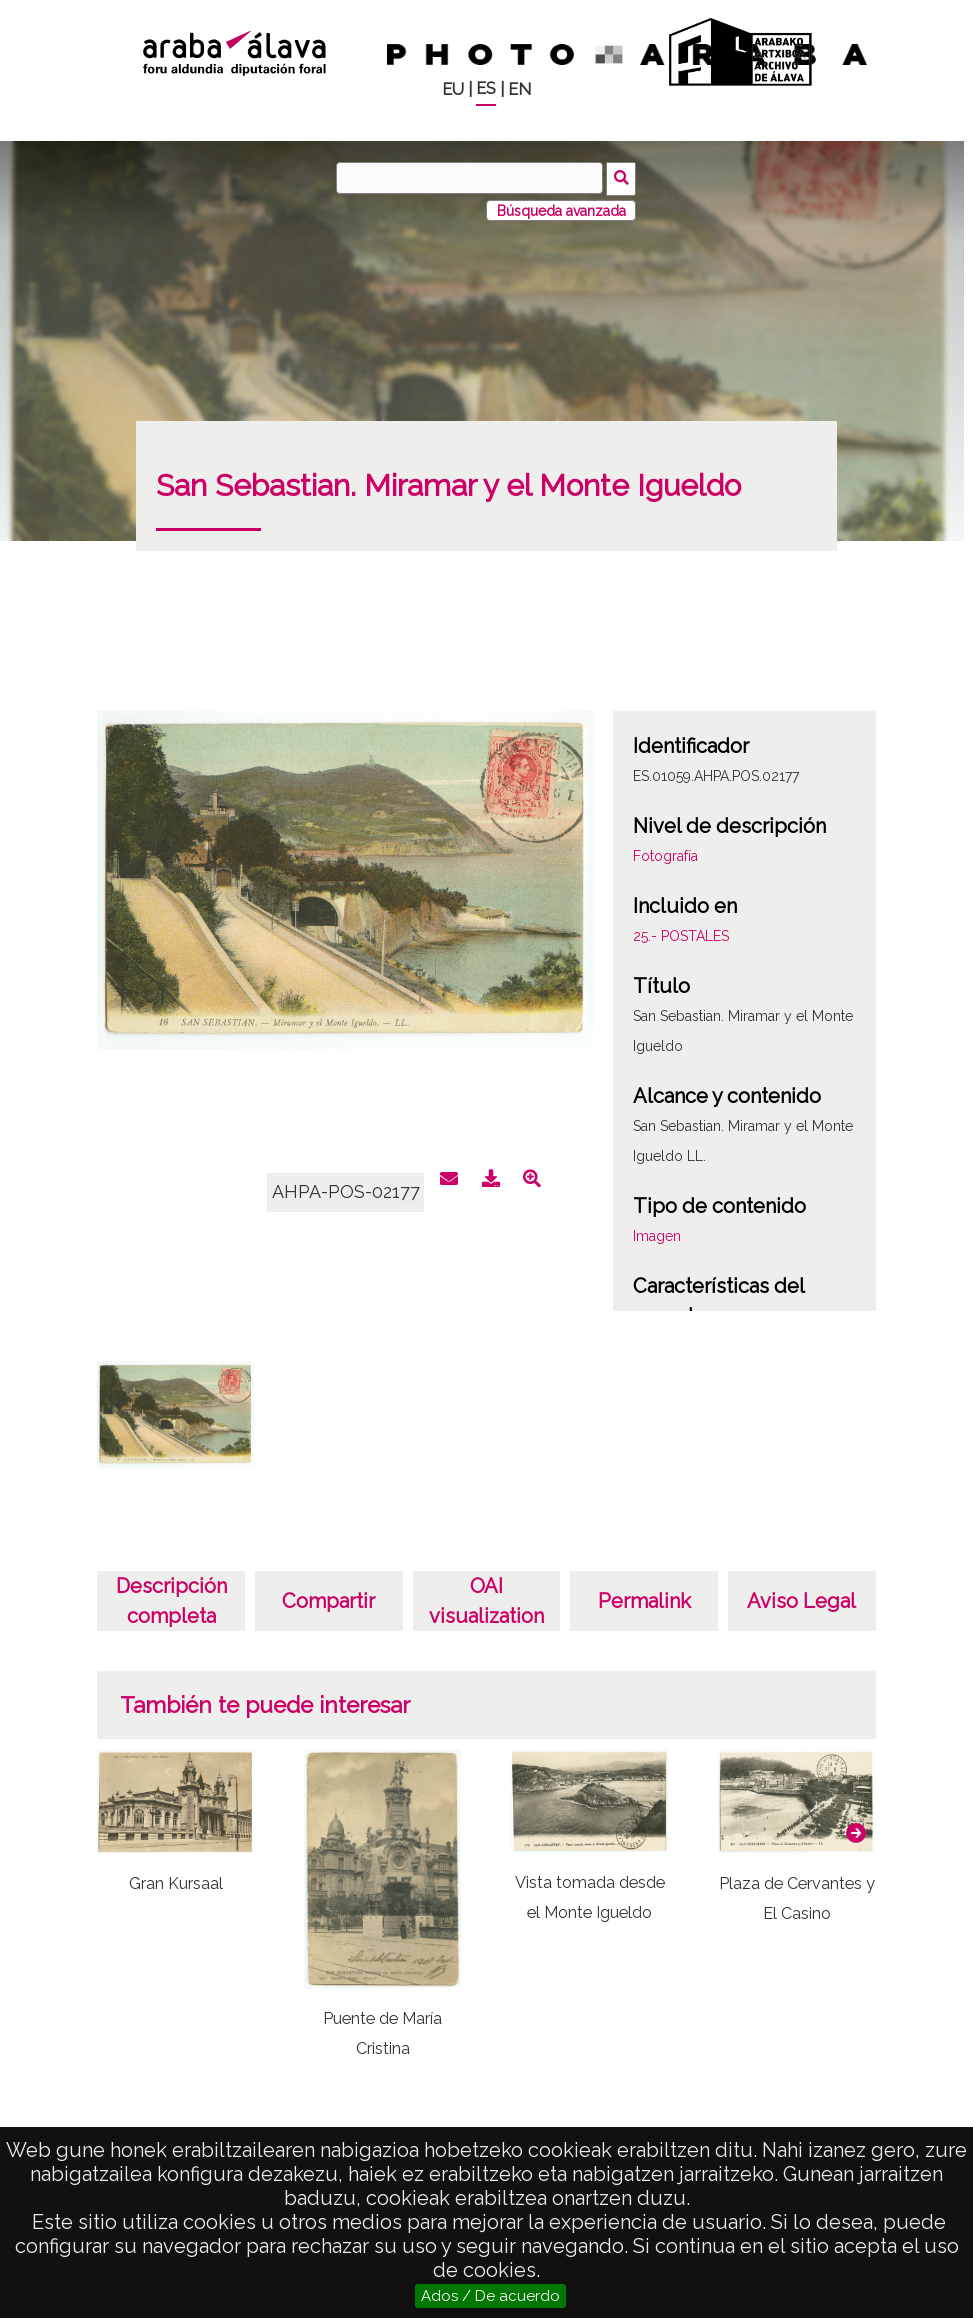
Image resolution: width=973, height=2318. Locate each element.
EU (453, 89)
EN (519, 89)
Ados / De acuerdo (490, 2296)
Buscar (623, 177)
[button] (856, 1831)
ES (486, 88)
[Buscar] (471, 178)
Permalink (644, 1600)
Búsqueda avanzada (561, 209)
